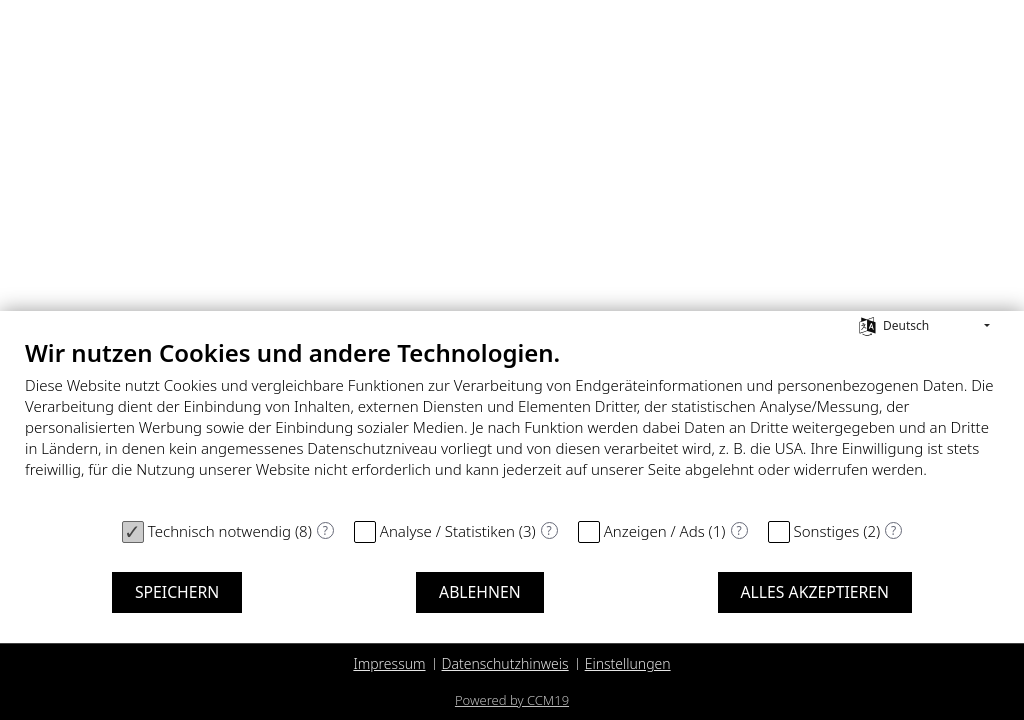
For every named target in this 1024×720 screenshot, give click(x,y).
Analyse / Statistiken (447, 531)
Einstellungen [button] (628, 663)
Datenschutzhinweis (505, 663)
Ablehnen (480, 592)
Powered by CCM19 (512, 700)
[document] (512, 423)
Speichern (177, 592)
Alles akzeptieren (815, 592)
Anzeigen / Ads (654, 531)
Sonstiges (827, 531)
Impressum (389, 663)
